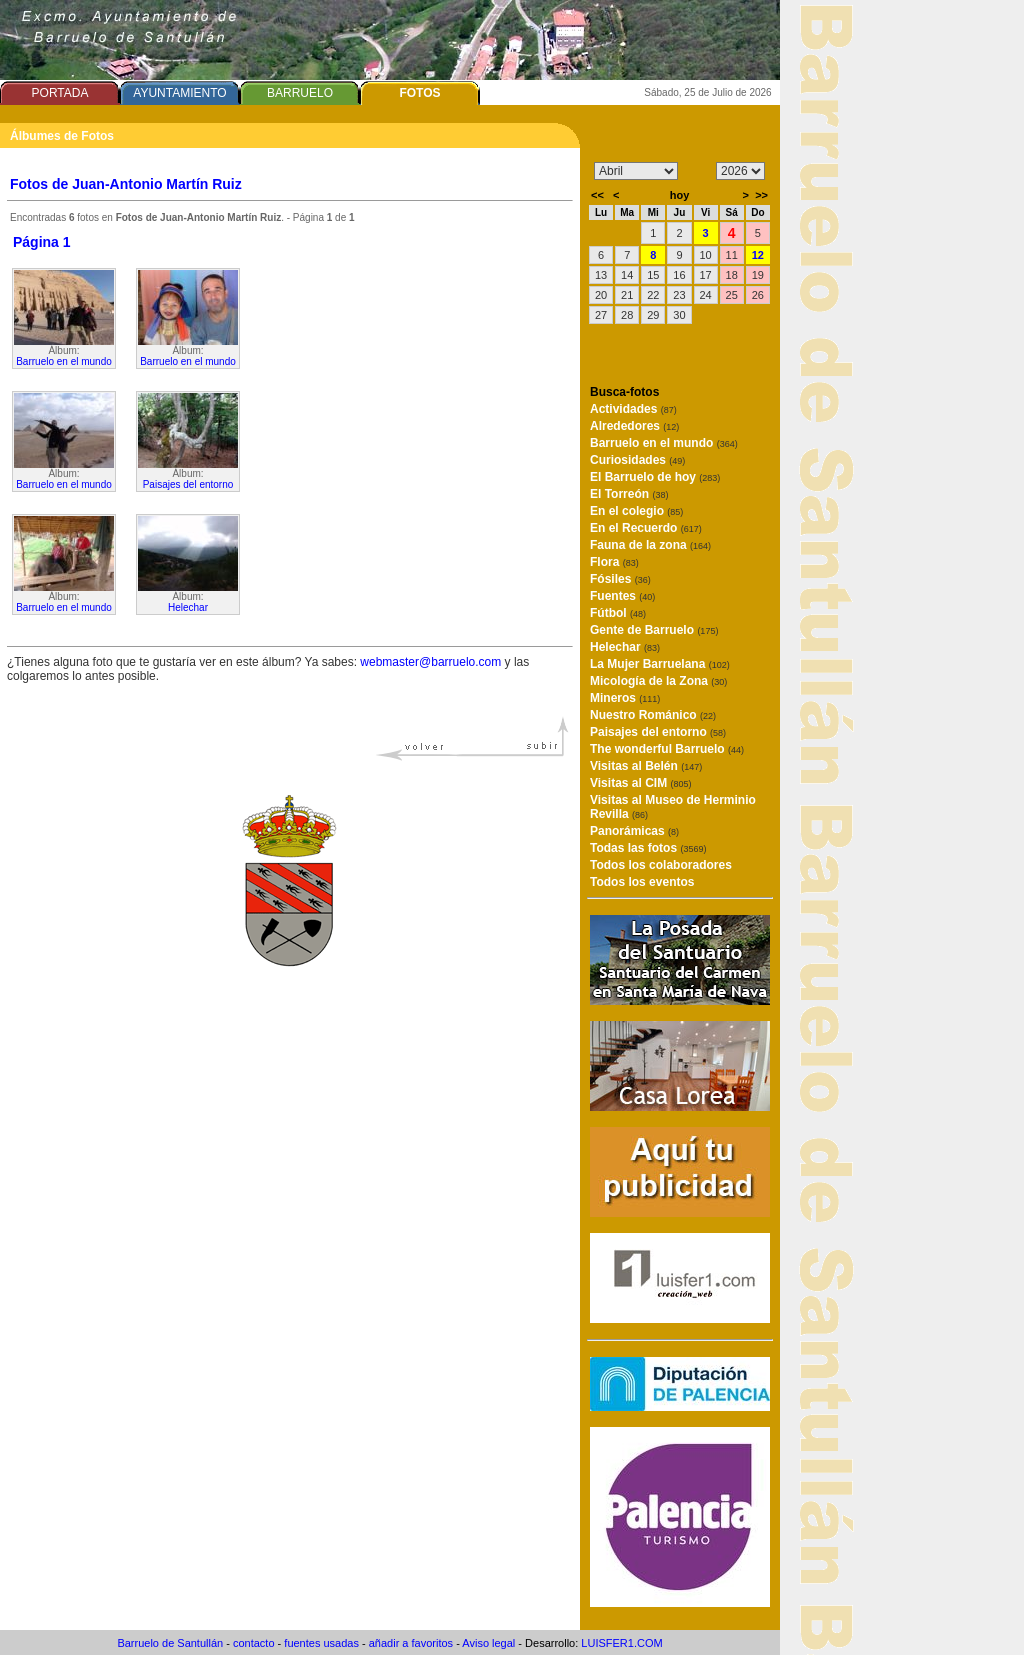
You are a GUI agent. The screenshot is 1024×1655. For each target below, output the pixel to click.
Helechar (188, 607)
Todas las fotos (648, 848)
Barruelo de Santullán (170, 1643)
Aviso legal (488, 1643)
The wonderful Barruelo (667, 749)
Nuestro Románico (653, 715)
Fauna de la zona (650, 545)
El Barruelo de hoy (655, 477)
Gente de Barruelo (654, 630)
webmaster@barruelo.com (430, 662)
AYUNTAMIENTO (179, 93)
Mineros (625, 698)
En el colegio (636, 511)
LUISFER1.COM (621, 1643)
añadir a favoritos (411, 1643)
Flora (614, 562)
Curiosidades (637, 460)
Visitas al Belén (646, 766)
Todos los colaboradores (661, 865)
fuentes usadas (321, 1643)
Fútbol (618, 613)
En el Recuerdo (646, 528)
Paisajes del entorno (188, 484)
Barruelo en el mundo (64, 361)
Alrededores (634, 426)
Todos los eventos (642, 882)
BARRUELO (300, 93)
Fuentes (622, 596)
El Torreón (629, 494)
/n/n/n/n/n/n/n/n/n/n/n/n (636, 171)
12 (758, 255)
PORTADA (60, 93)
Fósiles (620, 579)
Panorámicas (634, 831)
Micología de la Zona (658, 681)
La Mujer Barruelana (660, 664)
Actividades (633, 409)
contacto (254, 1643)
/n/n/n (740, 171)
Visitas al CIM (641, 783)
